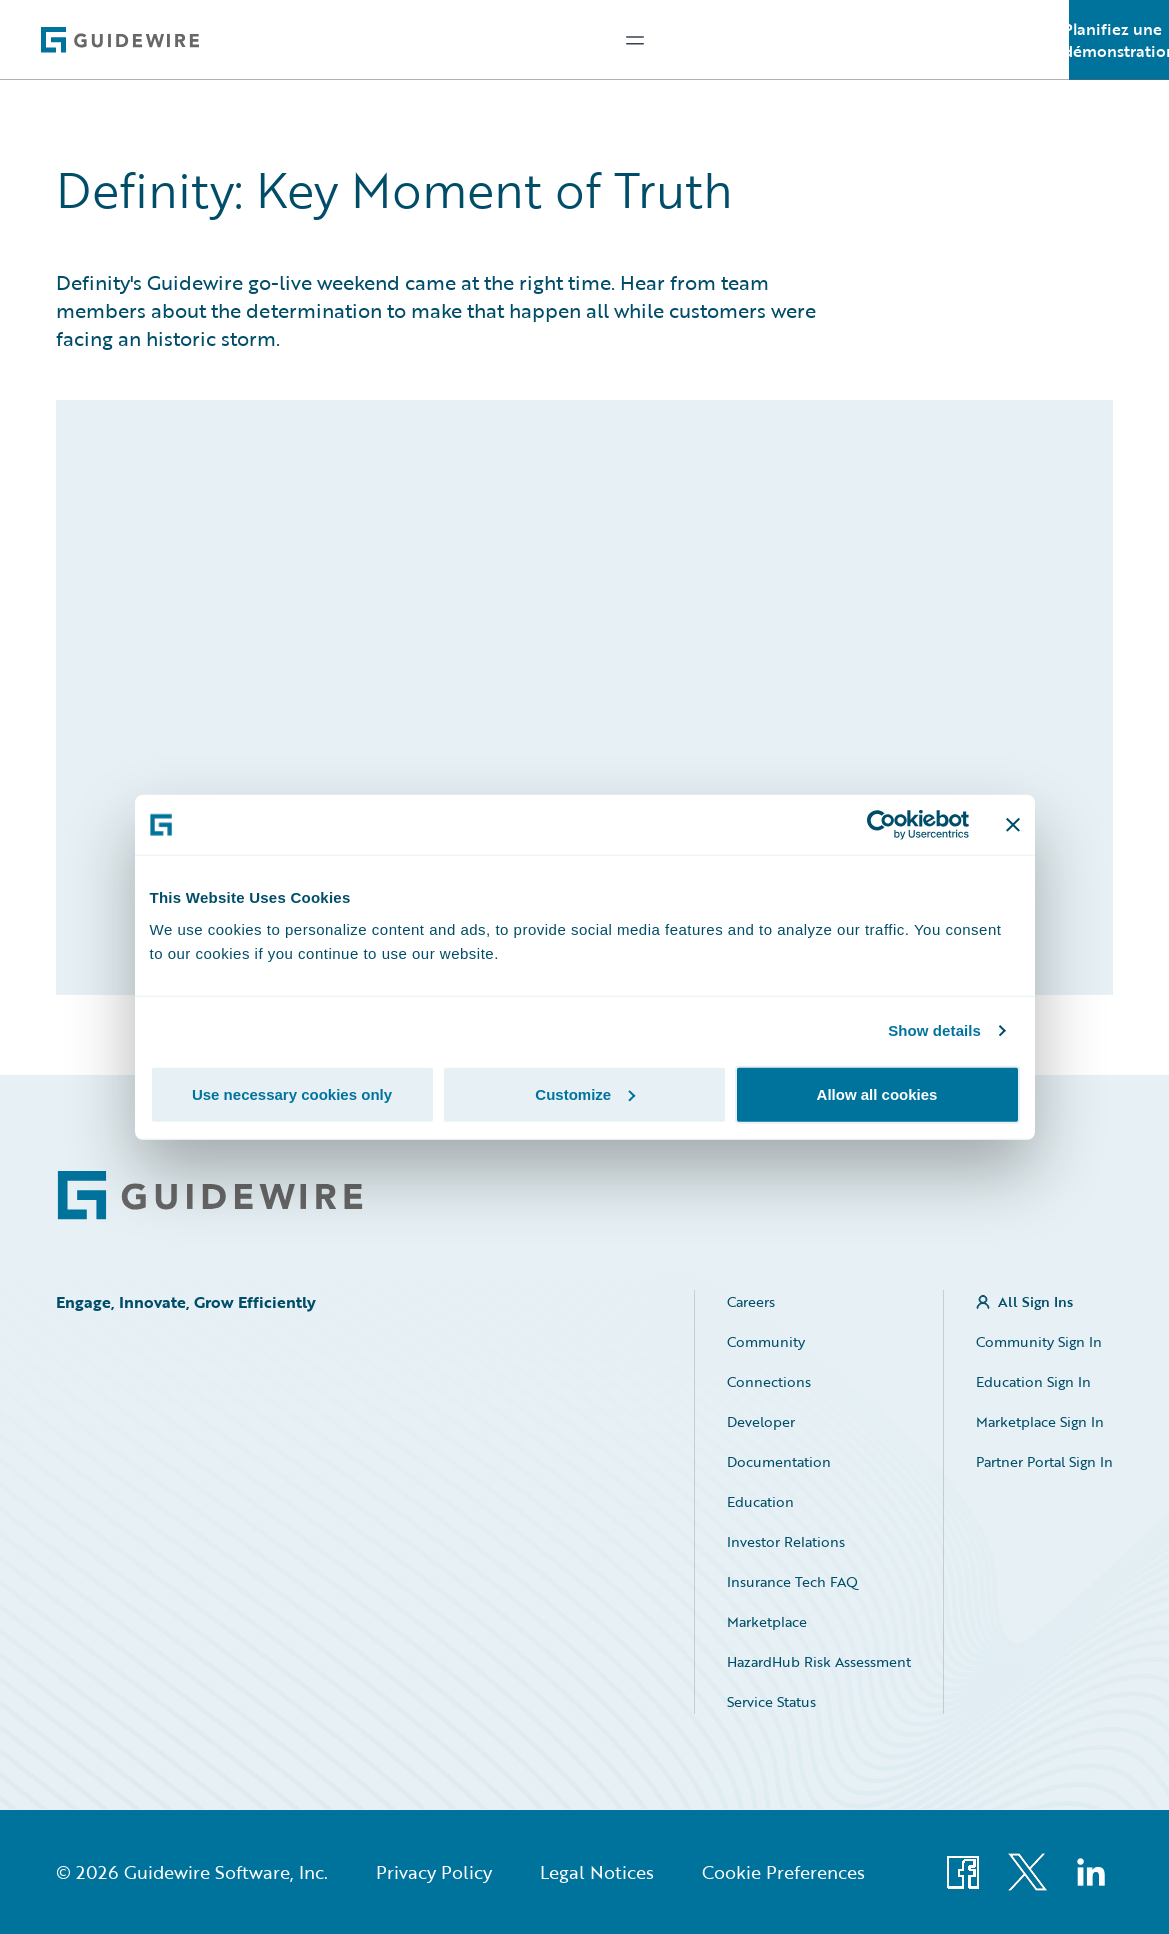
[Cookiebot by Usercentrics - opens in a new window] (881, 825)
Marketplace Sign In (1040, 1421)
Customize (585, 1093)
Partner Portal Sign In (1044, 1461)
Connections (769, 1381)
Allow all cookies (877, 1093)
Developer (761, 1421)
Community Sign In (1039, 1341)
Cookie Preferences (783, 1872)
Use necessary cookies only (292, 1093)
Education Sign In (1033, 1381)
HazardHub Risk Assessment (819, 1661)
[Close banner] (1013, 825)
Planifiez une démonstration (1119, 40)
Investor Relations (786, 1541)
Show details (934, 1030)
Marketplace (767, 1621)
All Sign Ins (1035, 1301)
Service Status (771, 1701)
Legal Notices (597, 1872)
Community (766, 1341)
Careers (751, 1301)
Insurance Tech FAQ (792, 1581)
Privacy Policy (434, 1872)
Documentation (779, 1461)
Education (760, 1501)
